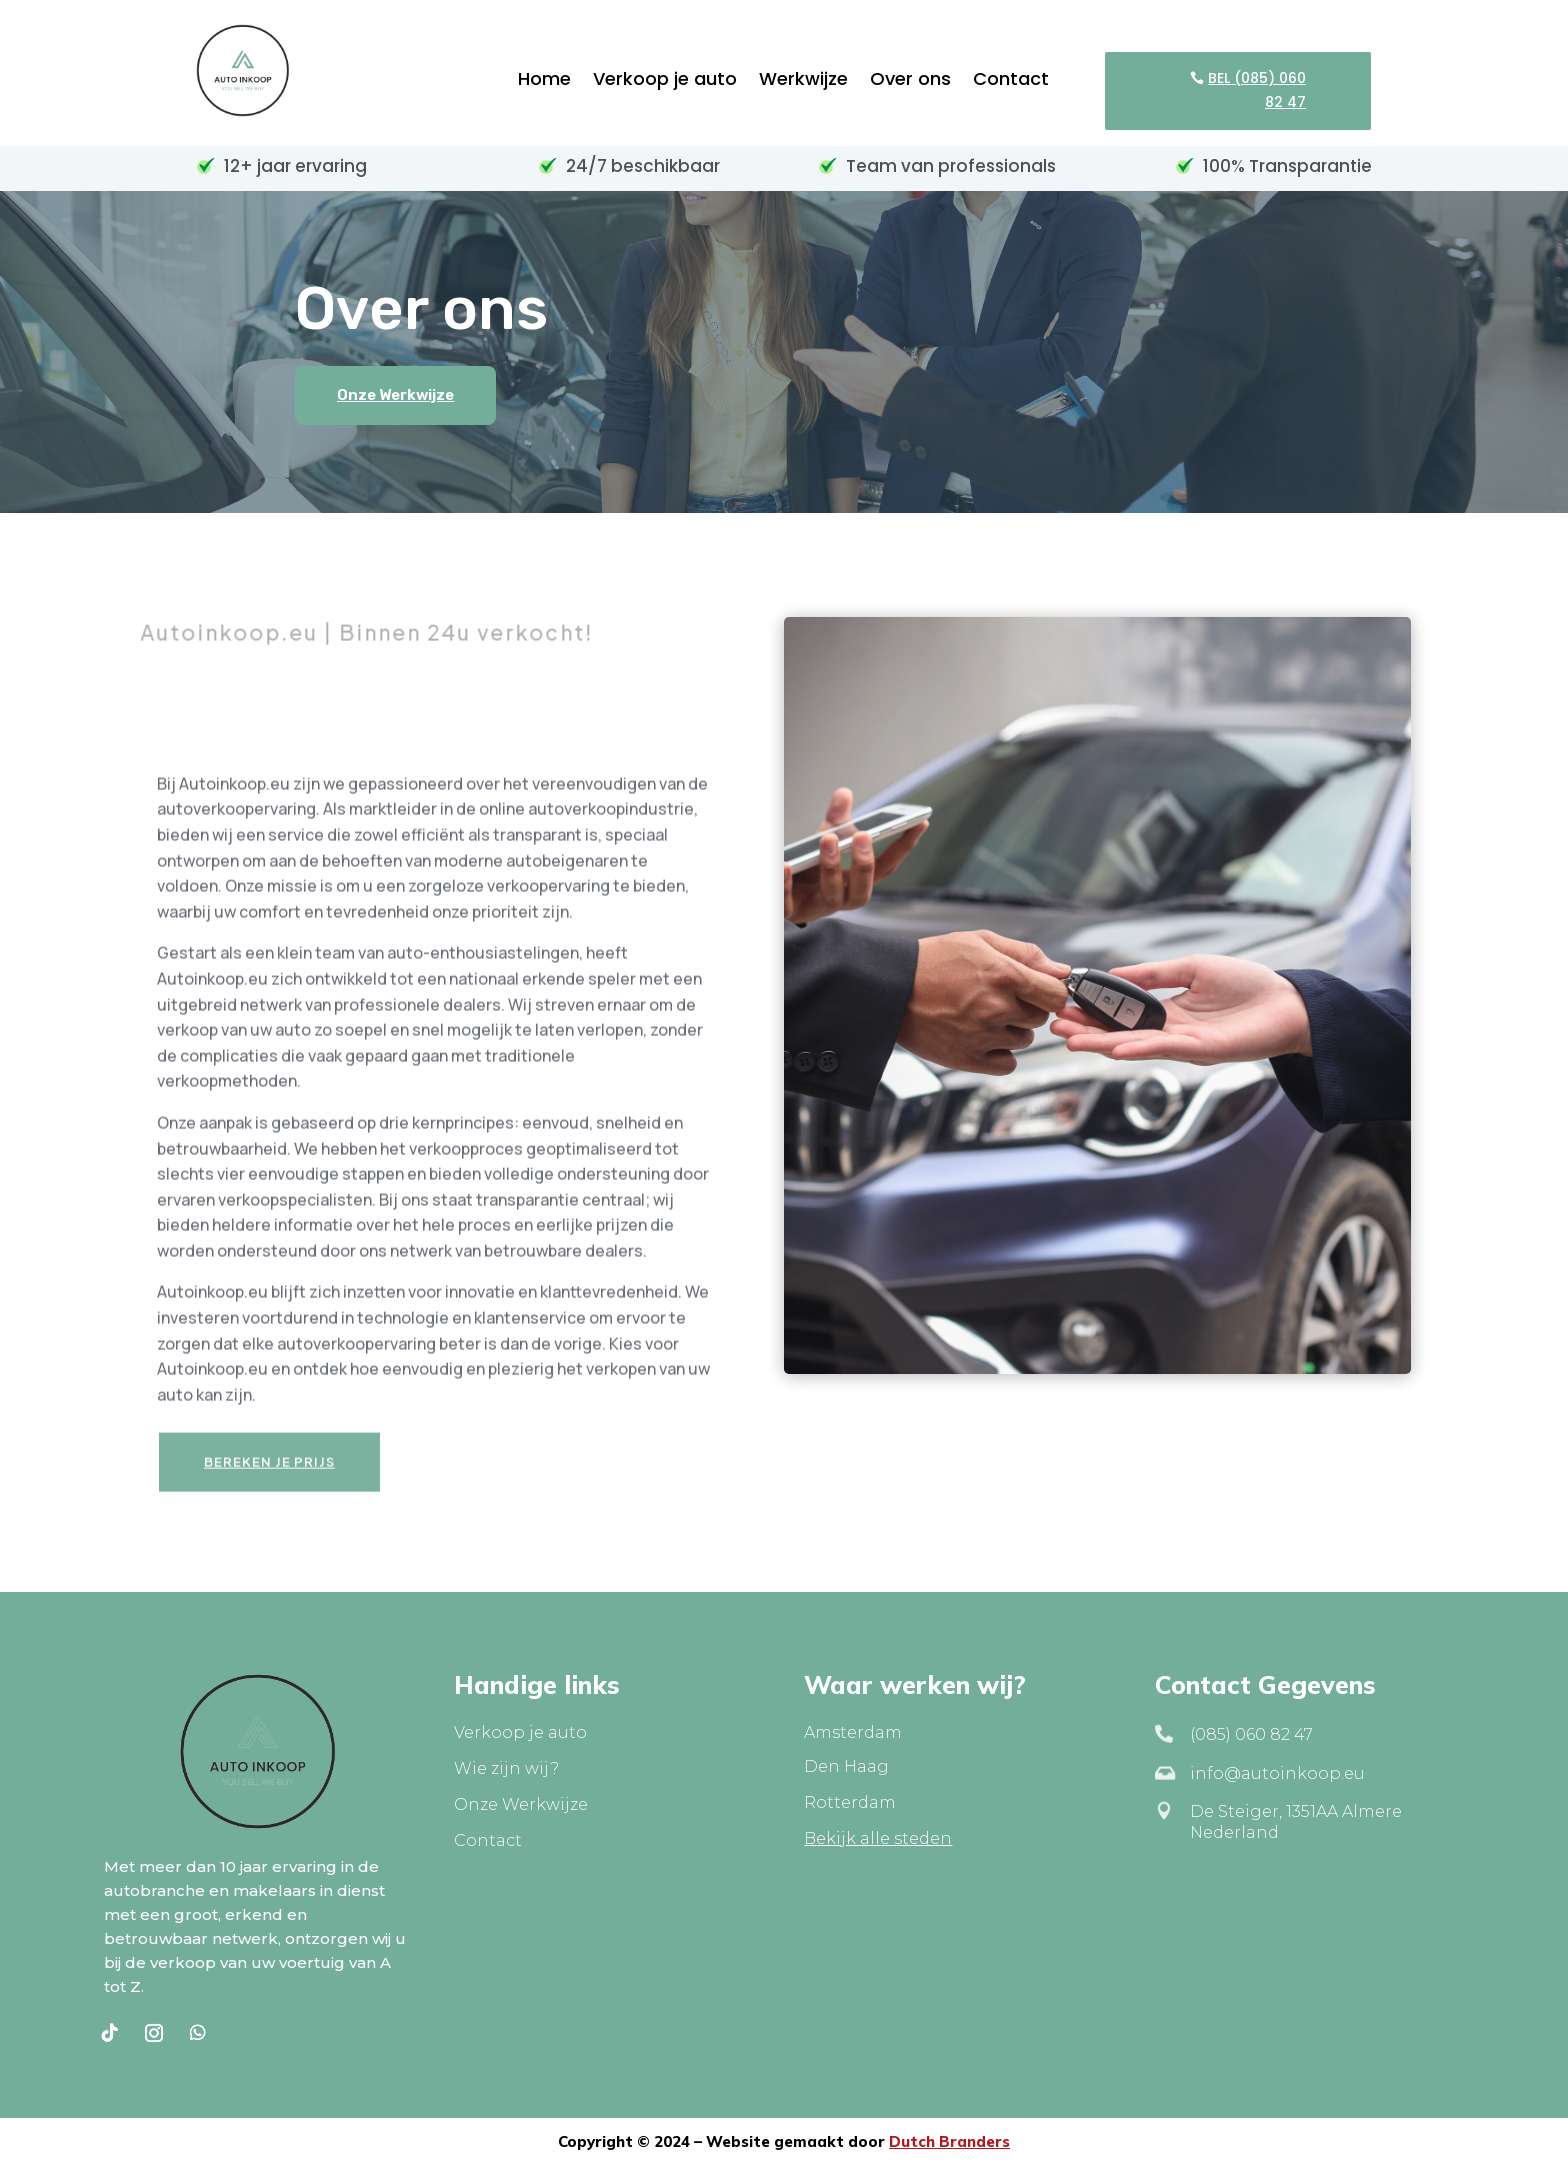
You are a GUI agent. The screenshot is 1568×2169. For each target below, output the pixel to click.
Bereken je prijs (269, 1483)
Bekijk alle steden (878, 1838)
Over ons (910, 81)
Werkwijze (803, 81)
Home (544, 81)
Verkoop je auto (665, 81)
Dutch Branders (949, 2141)
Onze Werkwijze (395, 395)
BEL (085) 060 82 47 (1257, 90)
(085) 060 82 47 (1251, 1734)
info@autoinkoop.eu (1277, 1773)
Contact (1011, 81)
